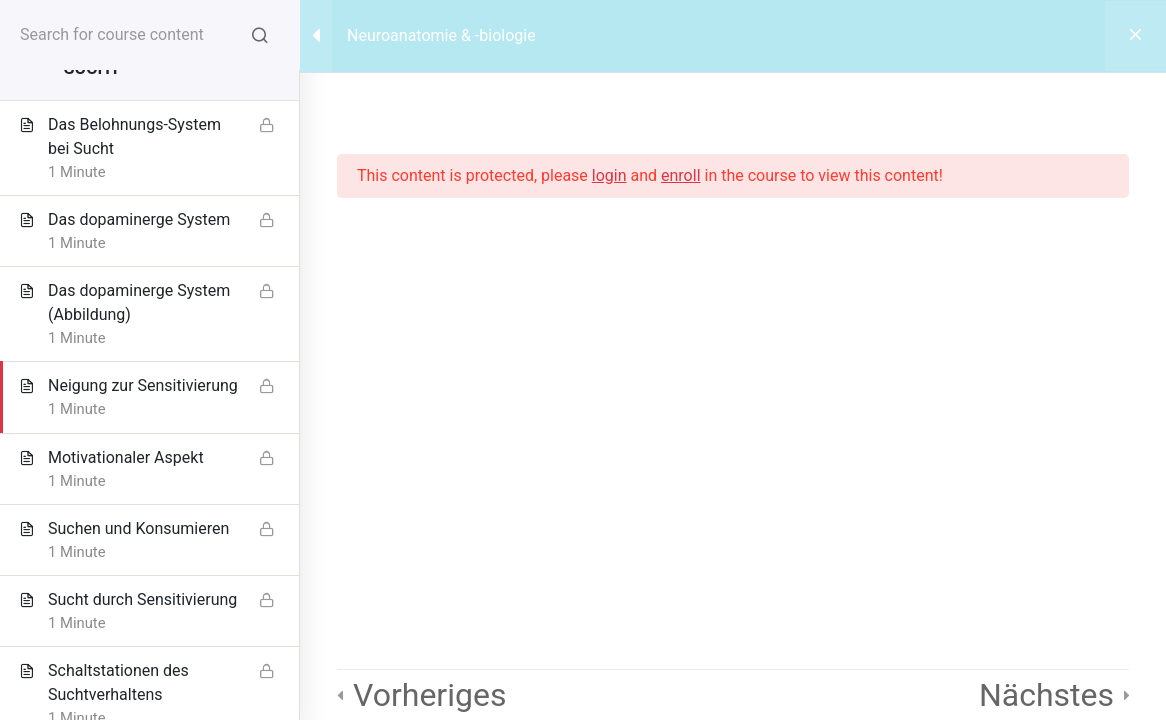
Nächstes (1046, 695)
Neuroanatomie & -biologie (441, 35)
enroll (681, 175)
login (609, 175)
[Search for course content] (260, 35)
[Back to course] (1135, 36)
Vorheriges (429, 695)
